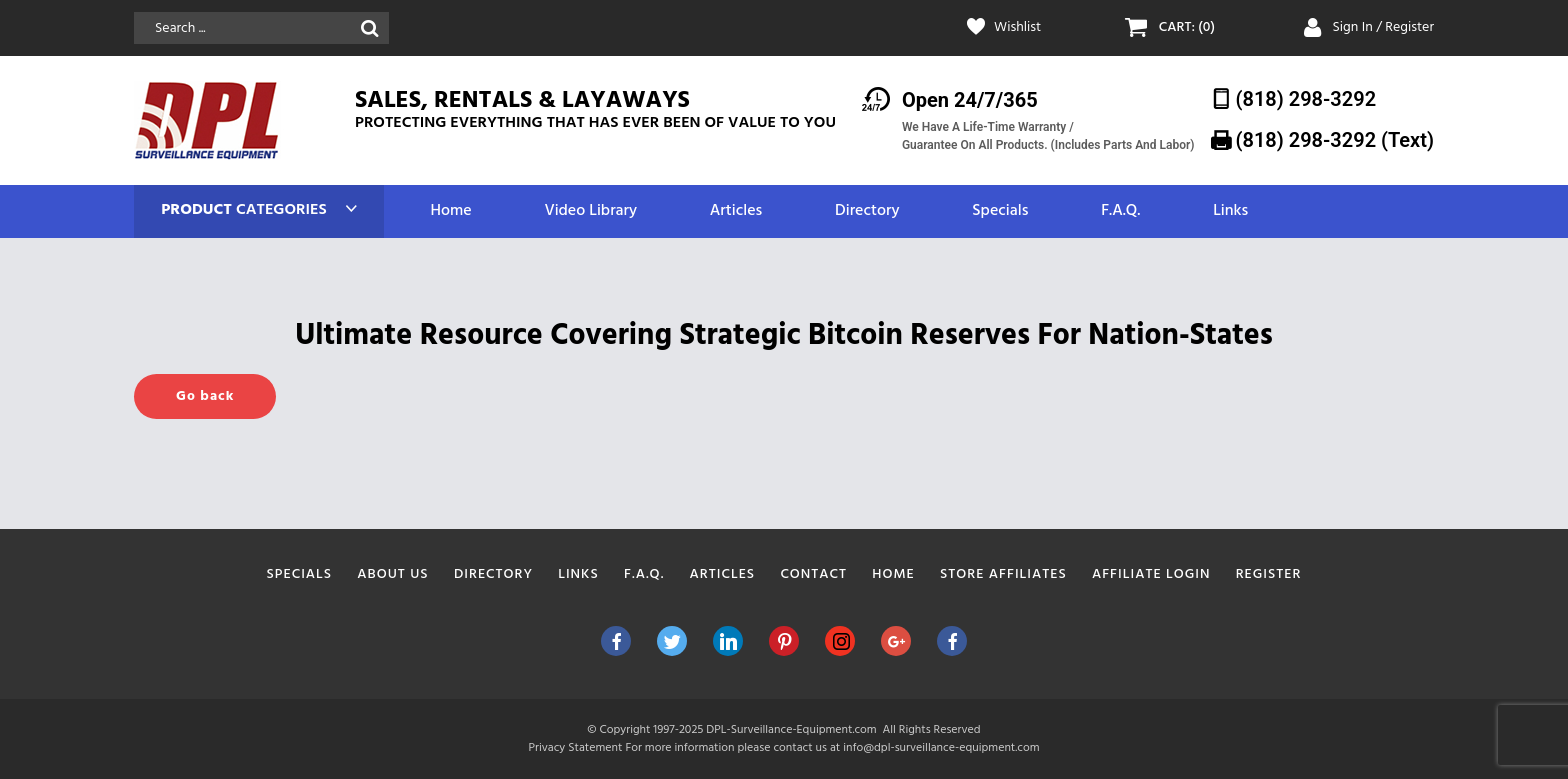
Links (1230, 211)
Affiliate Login (1151, 574)
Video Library (590, 211)
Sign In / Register (1383, 27)
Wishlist (1017, 28)
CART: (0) (1187, 28)
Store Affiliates (1003, 574)
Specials (1000, 211)
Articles (736, 211)
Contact (813, 574)
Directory (867, 211)
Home (450, 211)
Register (1269, 574)
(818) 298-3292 (1306, 99)
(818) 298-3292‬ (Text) (1335, 140)
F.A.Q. (1120, 211)
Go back (205, 396)
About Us (392, 574)
